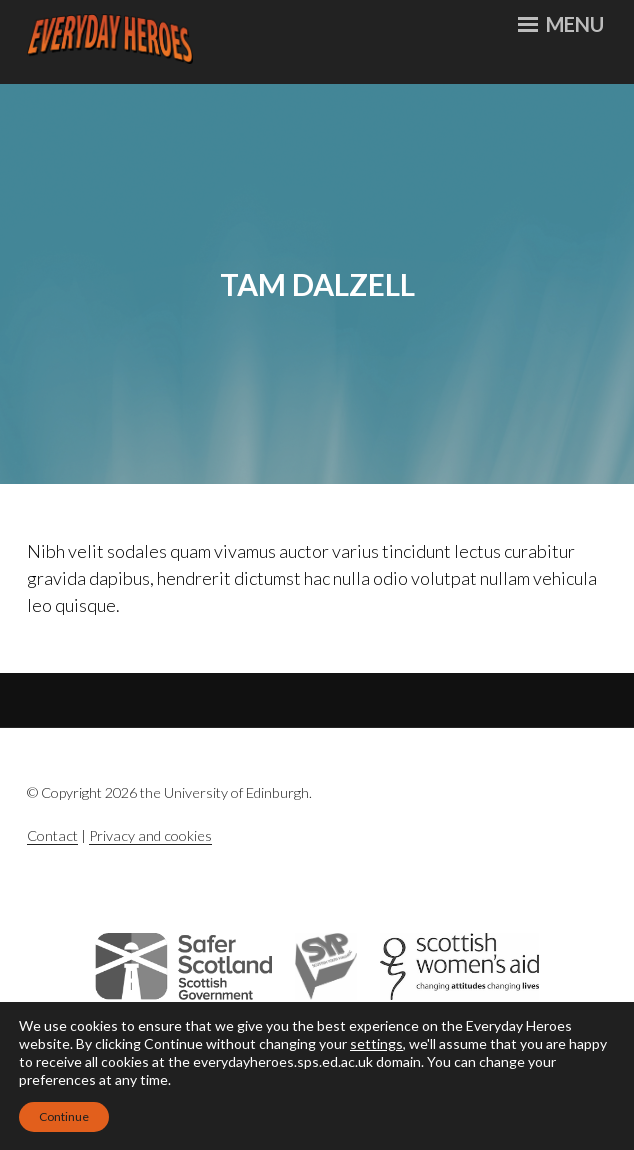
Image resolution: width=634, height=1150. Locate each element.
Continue (64, 1116)
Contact (52, 835)
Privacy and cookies (150, 835)
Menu (561, 24)
